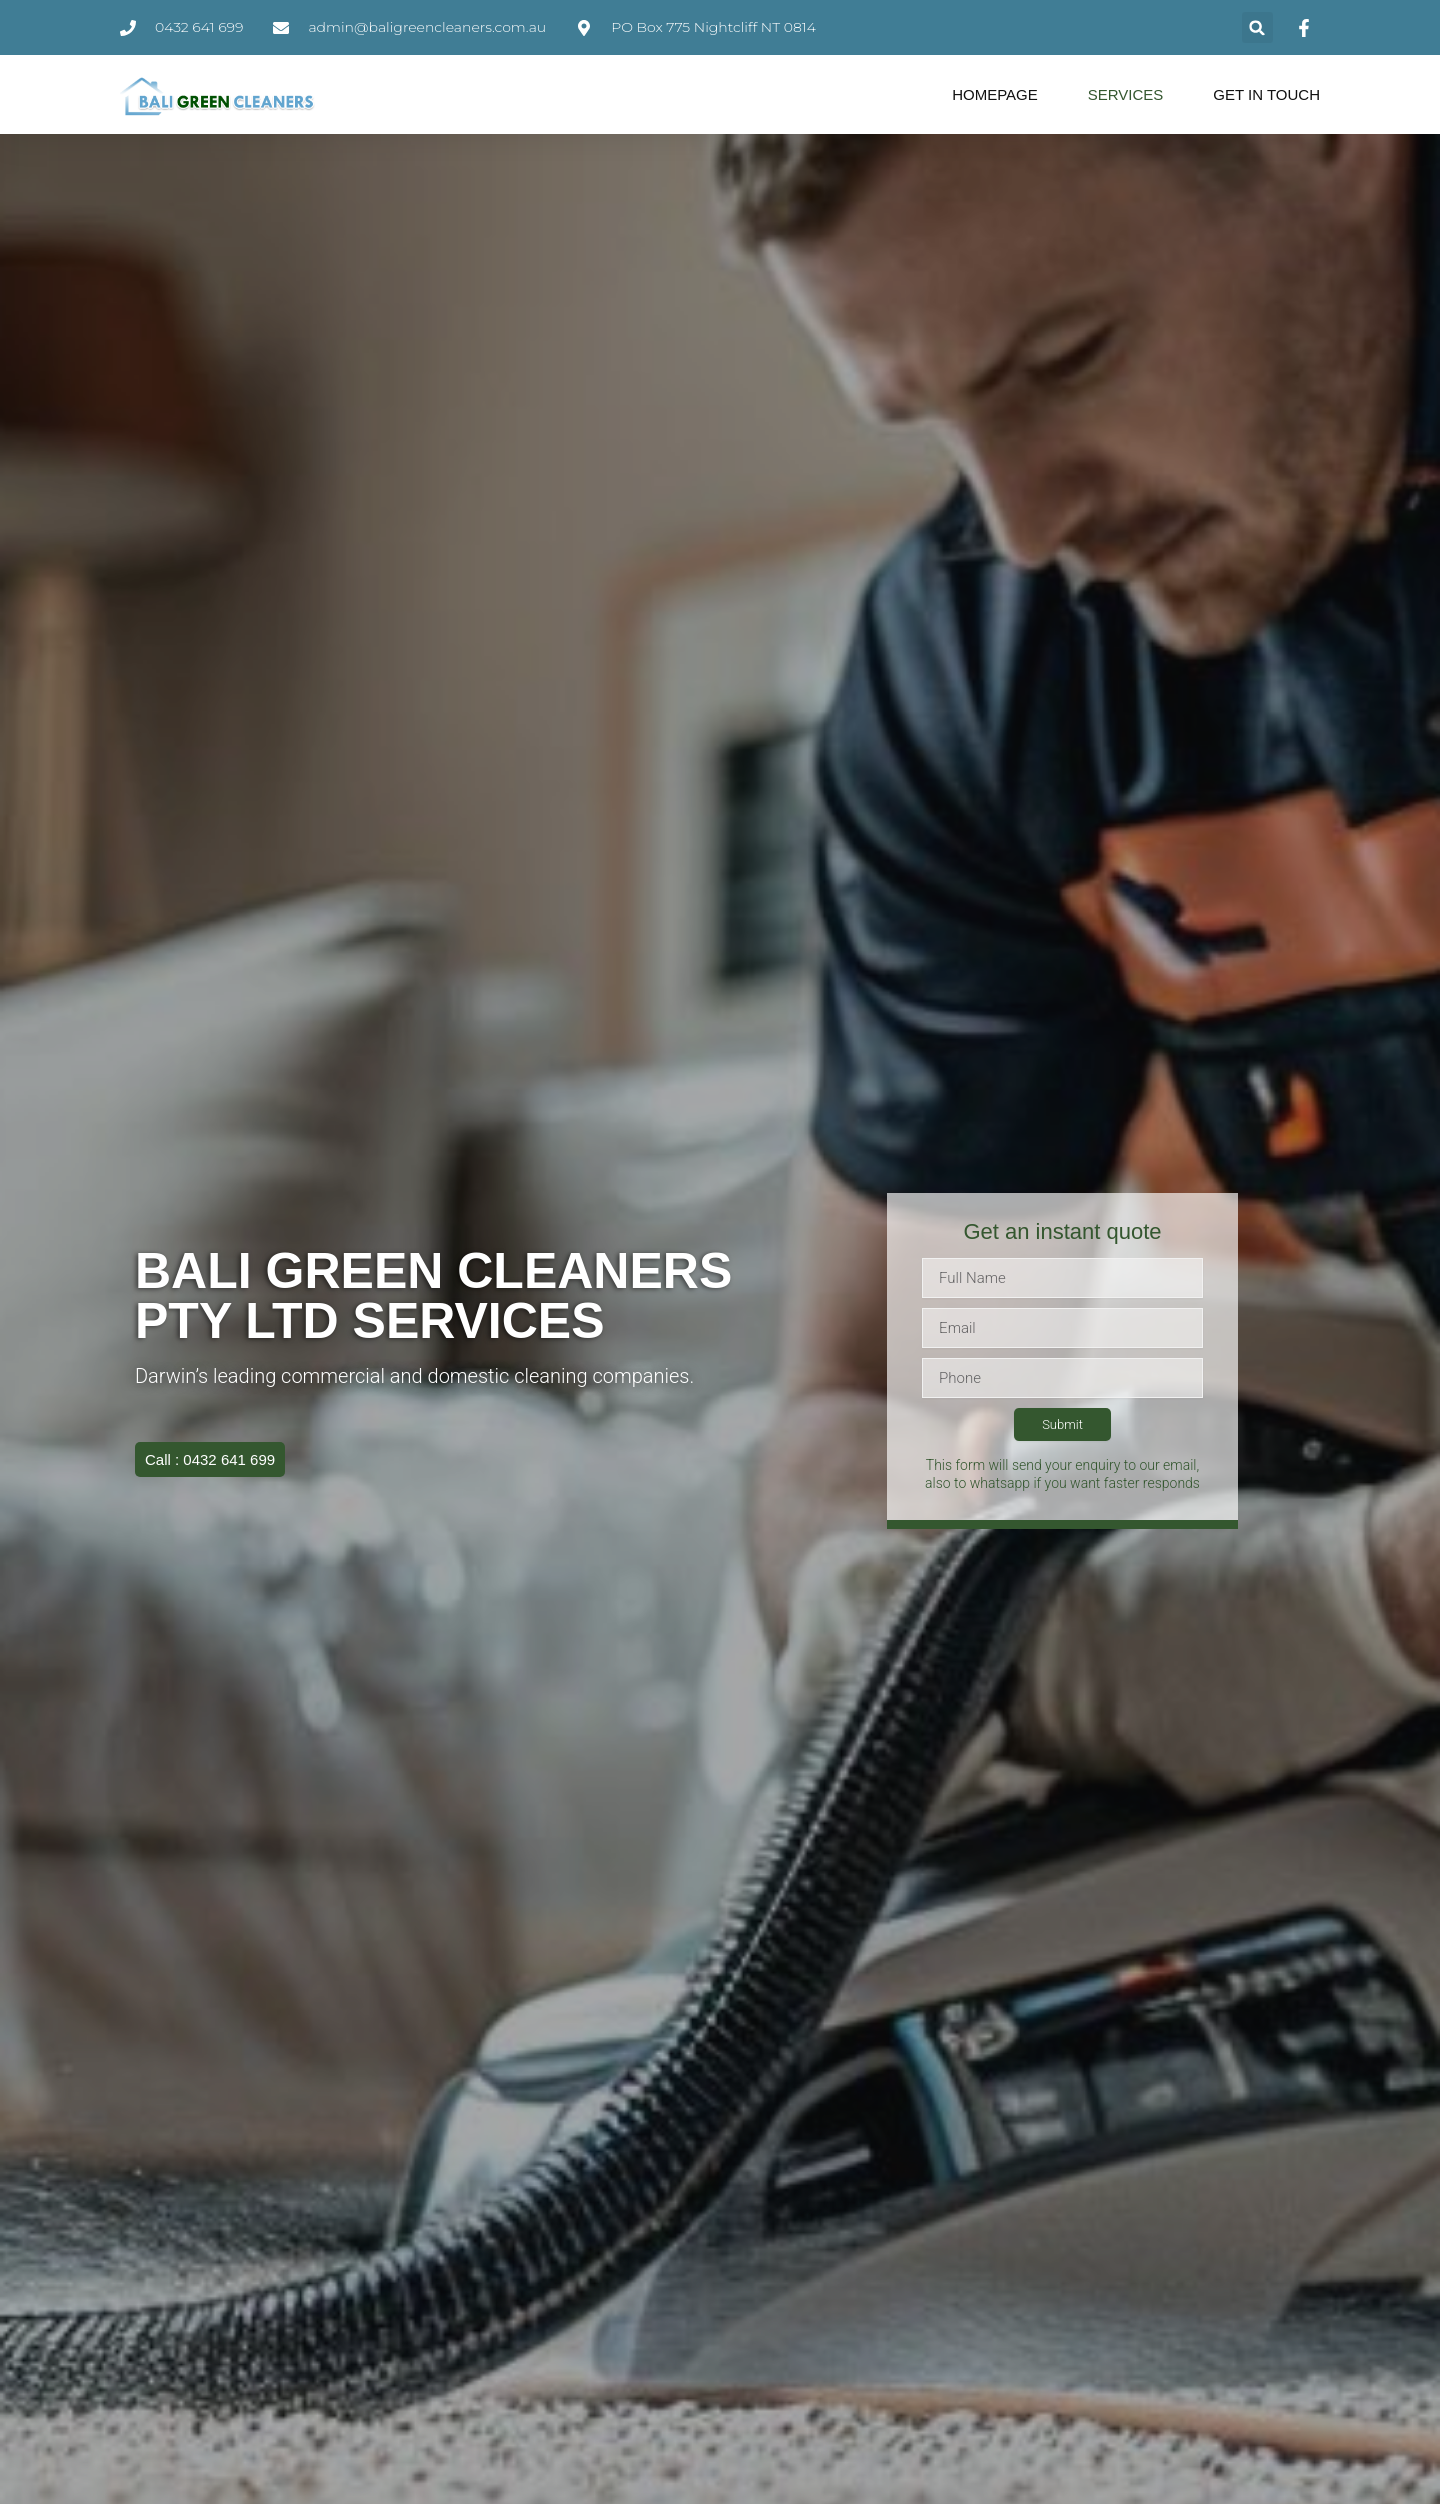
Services (1126, 94)
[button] (1257, 27)
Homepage (995, 94)
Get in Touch (1266, 94)
